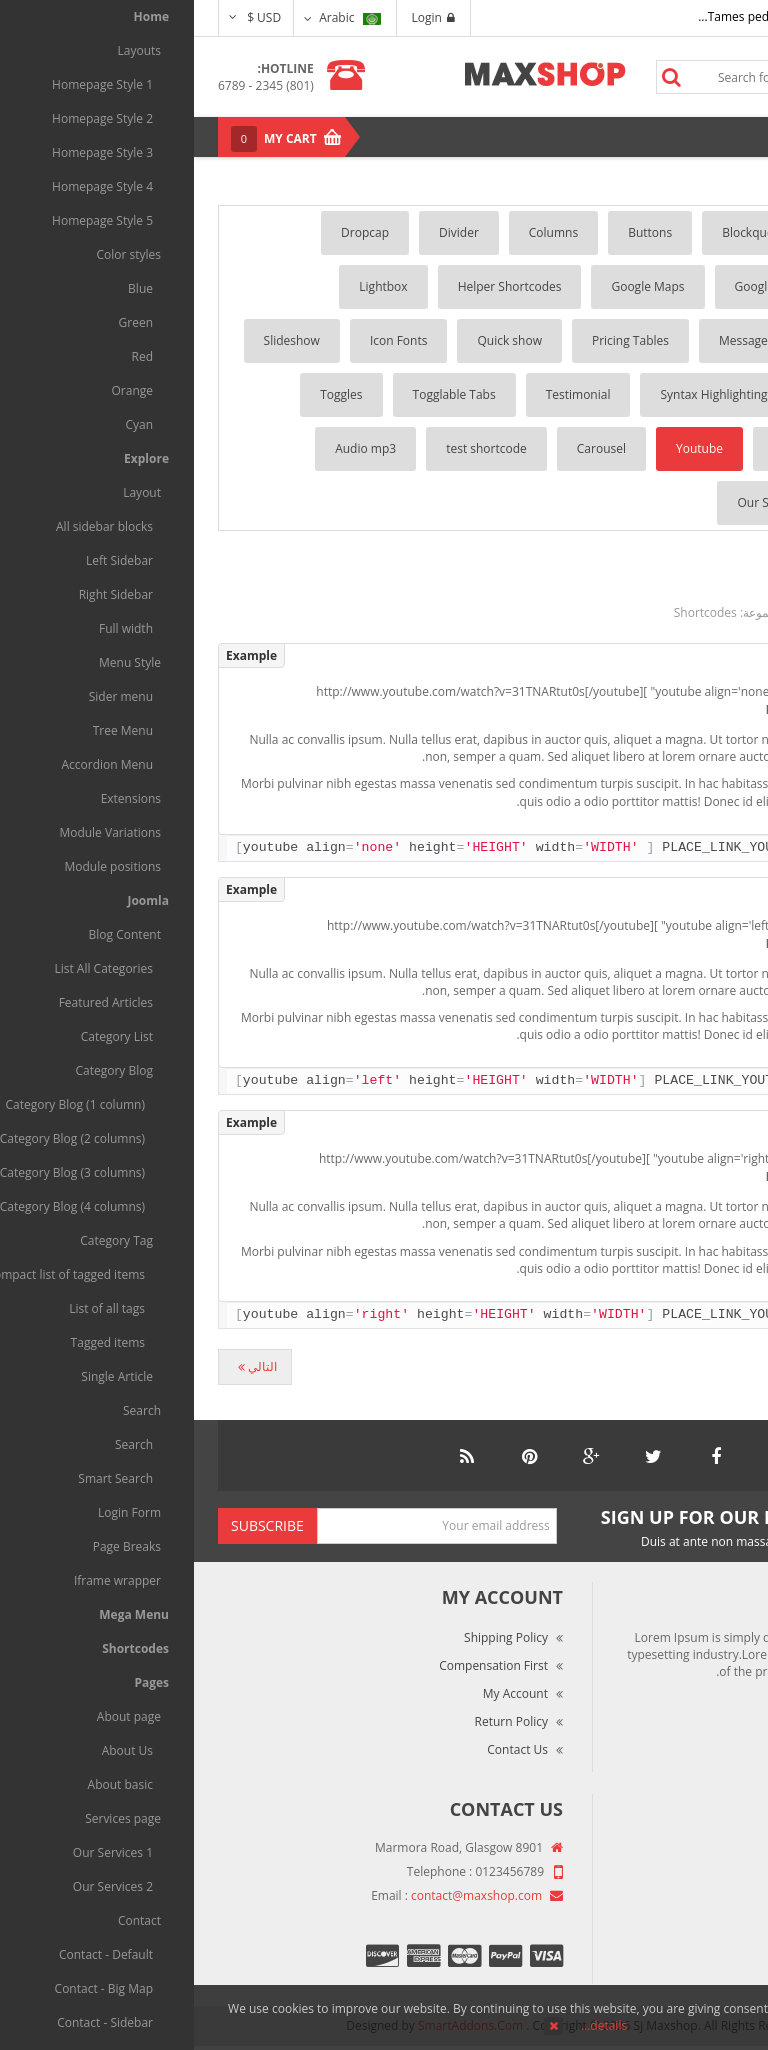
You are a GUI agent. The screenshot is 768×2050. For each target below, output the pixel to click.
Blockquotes (562, 232)
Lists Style (675, 340)
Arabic (155, 17)
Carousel (407, 448)
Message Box (561, 340)
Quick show (315, 340)
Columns (359, 232)
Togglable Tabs (260, 394)
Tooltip (683, 448)
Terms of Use (691, 1905)
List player (674, 502)
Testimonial (384, 394)
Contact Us (323, 1749)
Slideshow (98, 340)
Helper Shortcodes (316, 286)
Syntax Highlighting (519, 394)
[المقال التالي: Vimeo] (61, 1367)
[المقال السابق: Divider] (704, 1367)
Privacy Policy (691, 1933)
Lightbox (189, 286)
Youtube (505, 448)
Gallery (683, 286)
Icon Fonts (205, 340)
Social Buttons (663, 394)
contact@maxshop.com (282, 1895)
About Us (703, 1849)
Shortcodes (511, 612)
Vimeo (596, 448)
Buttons (456, 232)
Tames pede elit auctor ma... (583, 16)
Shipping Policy (312, 1637)
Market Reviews (685, 1877)
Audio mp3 (171, 448)
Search (477, 77)
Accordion (675, 232)
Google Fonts (577, 286)
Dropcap (171, 232)
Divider (265, 232)
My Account (321, 1693)
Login (239, 17)
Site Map (704, 1961)
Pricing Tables (436, 340)
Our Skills (569, 502)
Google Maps (453, 286)
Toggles (147, 394)
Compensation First (299, 1665)
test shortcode (292, 448)
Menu (700, 136)
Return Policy (317, 1721)
